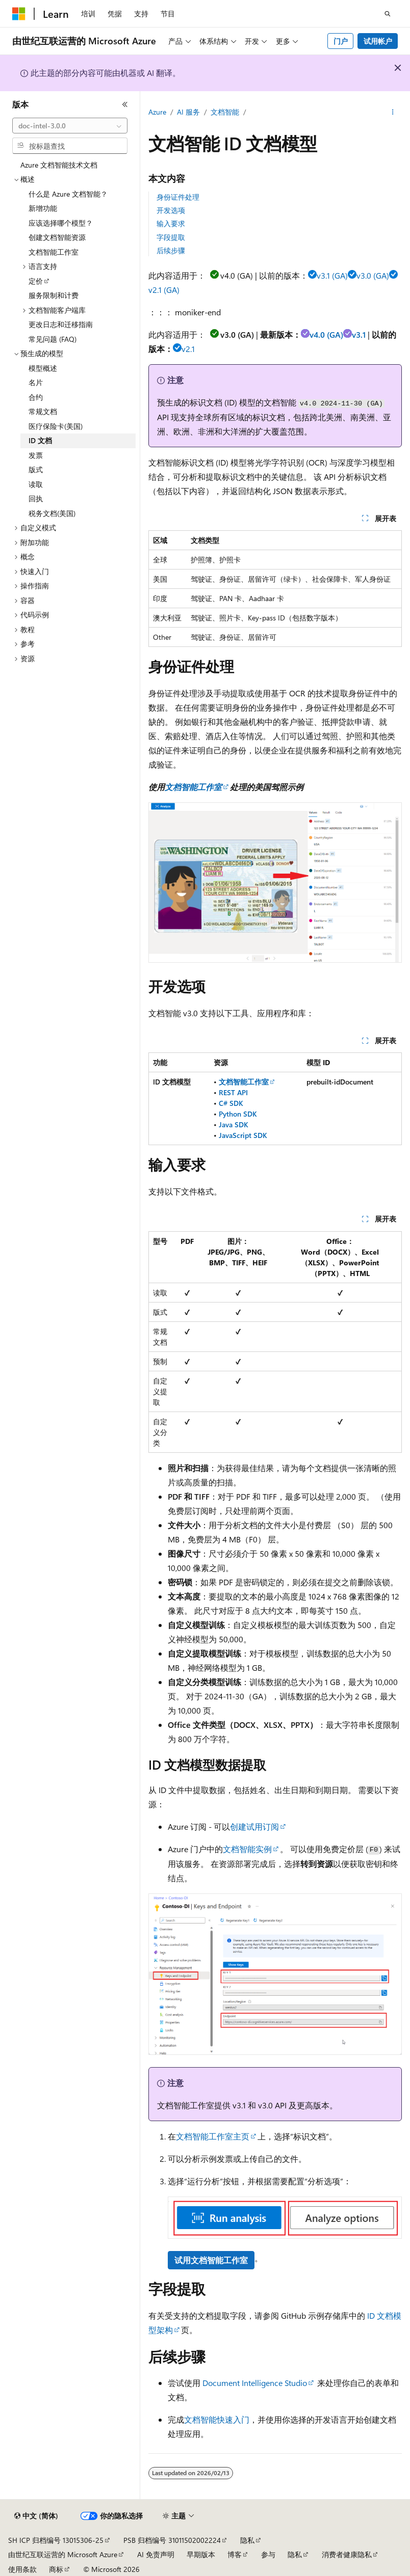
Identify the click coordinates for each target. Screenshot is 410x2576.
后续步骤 (171, 250)
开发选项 (171, 210)
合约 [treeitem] (36, 397)
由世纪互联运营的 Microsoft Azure (62, 2554)
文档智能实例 (247, 1848)
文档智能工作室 (193, 786)
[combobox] (69, 126)
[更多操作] (393, 112)
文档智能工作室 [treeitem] (54, 252)
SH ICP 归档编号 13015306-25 (56, 2540)
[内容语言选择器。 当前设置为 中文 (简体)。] (36, 2516)
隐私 (247, 2540)
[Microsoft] (18, 13)
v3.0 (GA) (372, 275)
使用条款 (22, 2569)
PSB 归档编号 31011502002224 (172, 2540)
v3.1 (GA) (332, 275)
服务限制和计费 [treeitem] (54, 295)
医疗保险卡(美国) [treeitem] (56, 426)
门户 (341, 41)
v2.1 (188, 348)
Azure (157, 112)
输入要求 (171, 223)
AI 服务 (188, 112)
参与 (268, 2554)
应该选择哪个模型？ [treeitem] (61, 223)
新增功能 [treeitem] (43, 208)
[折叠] (125, 104)
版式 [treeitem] (36, 469)
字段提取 (171, 237)
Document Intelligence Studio (254, 2382)
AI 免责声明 (155, 2554)
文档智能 (225, 112)
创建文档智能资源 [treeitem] (57, 237)
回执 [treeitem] (36, 498)
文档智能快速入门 (216, 2419)
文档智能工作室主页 (212, 2136)
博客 (234, 2554)
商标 (56, 2569)
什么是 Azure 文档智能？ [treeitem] (68, 194)
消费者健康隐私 (347, 2554)
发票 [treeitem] (36, 455)
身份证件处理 (178, 197)
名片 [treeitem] (36, 382)
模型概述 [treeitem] (43, 368)
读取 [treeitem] (36, 484)
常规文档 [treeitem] (43, 411)
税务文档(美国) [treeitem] (52, 513)
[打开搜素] (387, 14)
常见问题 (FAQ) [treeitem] (52, 339)
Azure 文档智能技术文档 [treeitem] (58, 165)
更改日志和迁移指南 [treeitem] (61, 324)
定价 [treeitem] (36, 281)
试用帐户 (378, 41)
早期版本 (201, 2554)
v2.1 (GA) (164, 289)
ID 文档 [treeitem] (40, 440)
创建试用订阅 (254, 1826)
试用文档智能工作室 (211, 2260)
